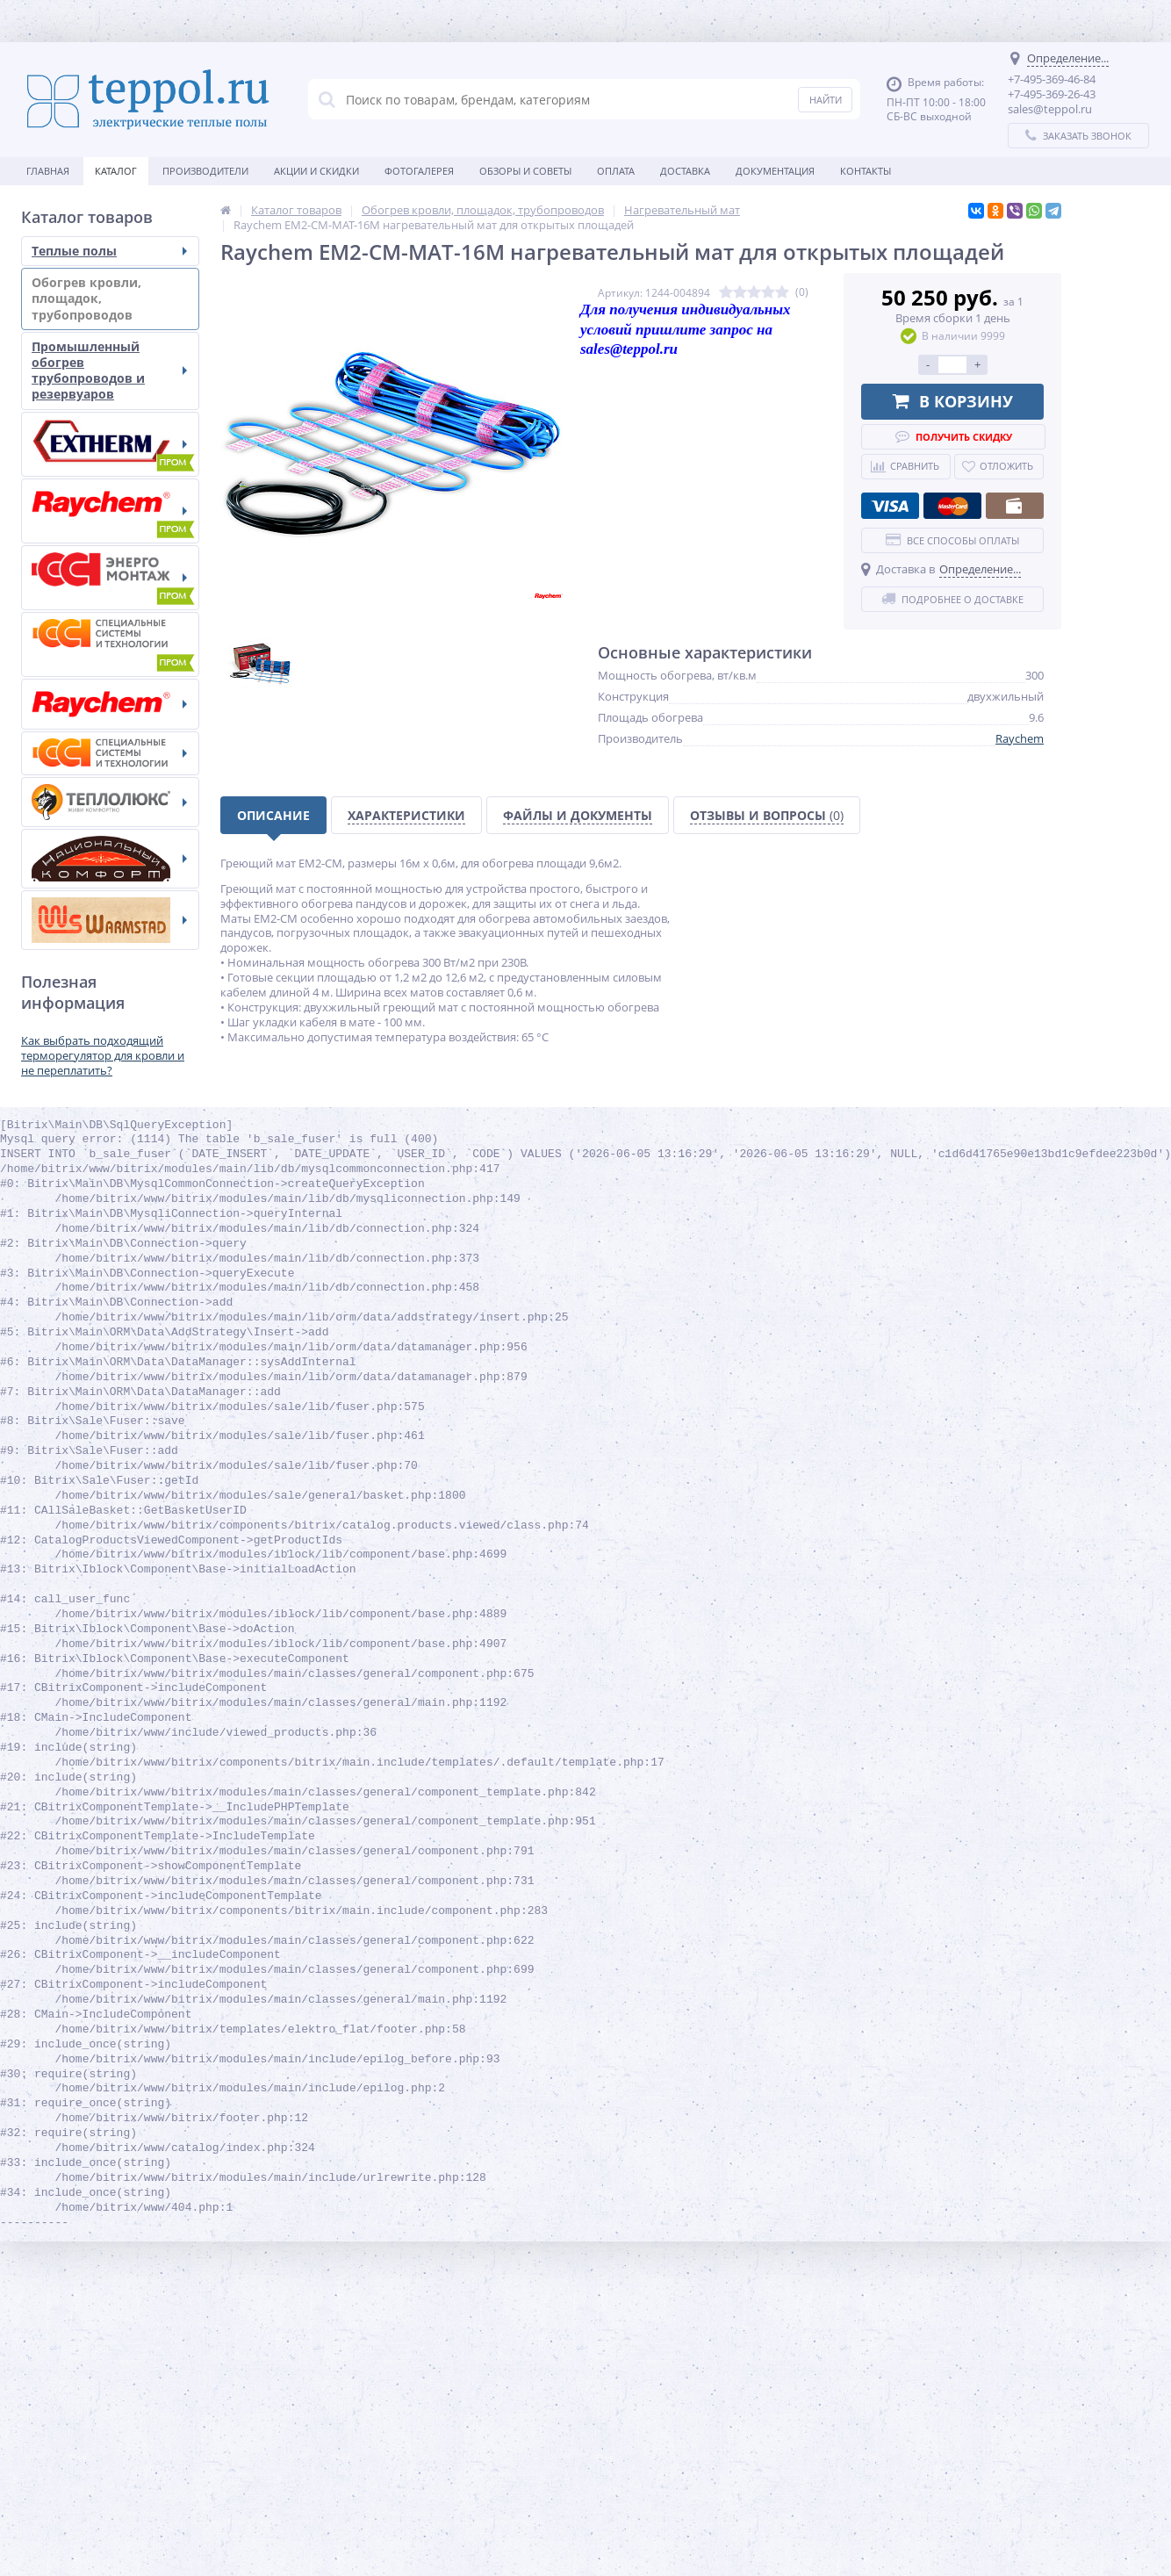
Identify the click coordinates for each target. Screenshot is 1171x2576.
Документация (775, 170)
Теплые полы (109, 250)
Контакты (865, 170)
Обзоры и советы (525, 170)
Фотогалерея (419, 170)
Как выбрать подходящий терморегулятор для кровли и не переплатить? (102, 1055)
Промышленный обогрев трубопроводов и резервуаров (109, 370)
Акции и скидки (316, 170)
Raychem (1019, 738)
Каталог (116, 170)
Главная (47, 170)
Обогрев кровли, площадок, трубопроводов (109, 298)
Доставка (685, 170)
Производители (205, 170)
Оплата (616, 170)
